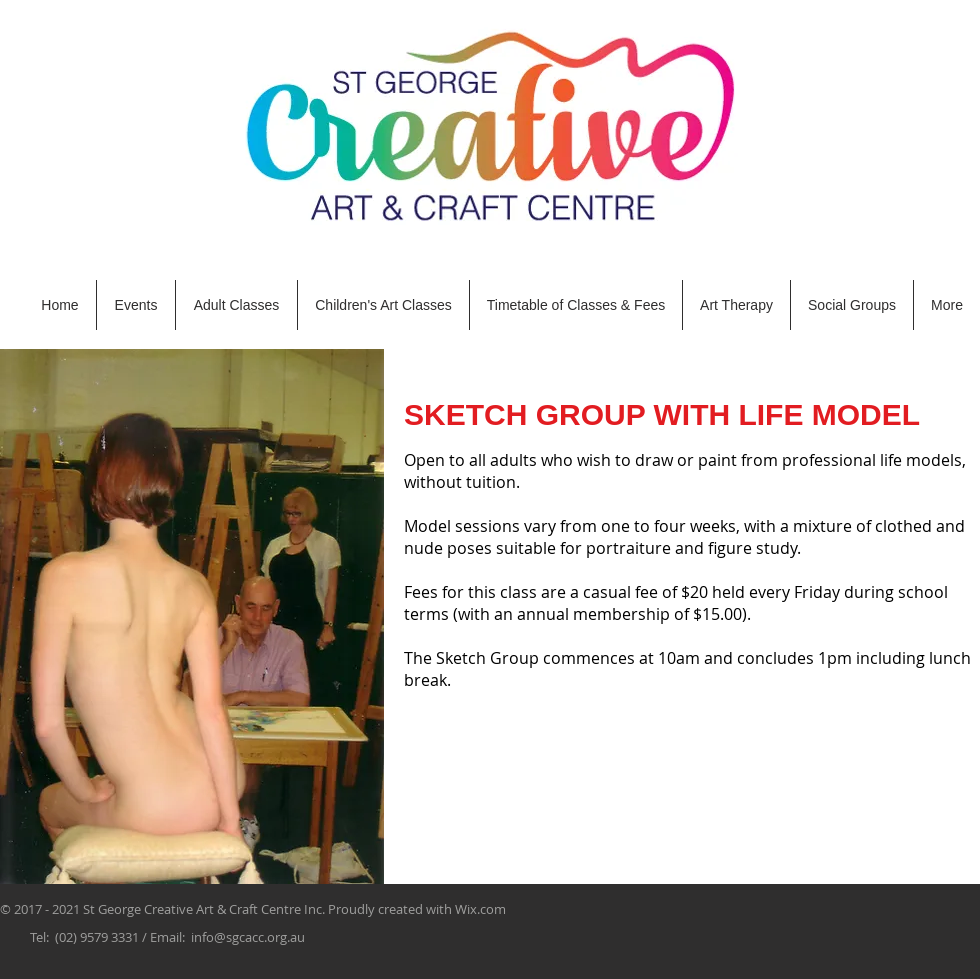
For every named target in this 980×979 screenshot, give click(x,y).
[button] (236, 305)
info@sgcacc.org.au (248, 937)
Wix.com (480, 909)
